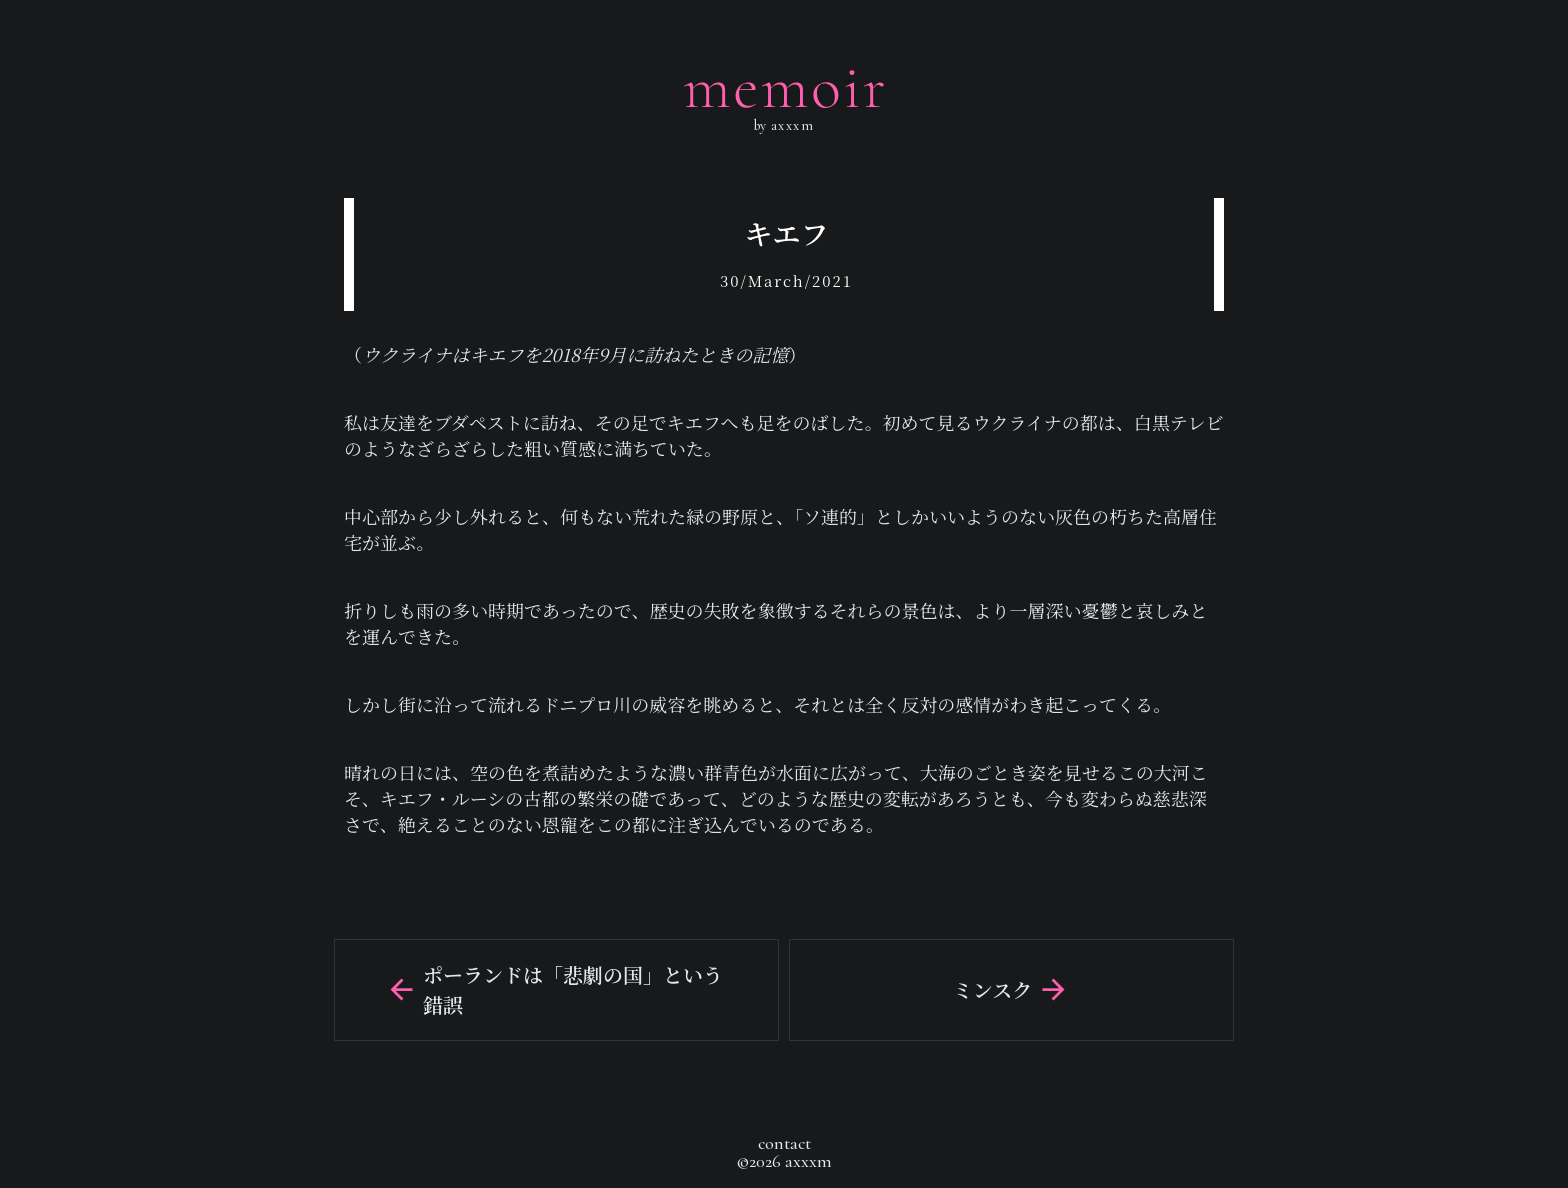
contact (784, 1143)
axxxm (790, 125)
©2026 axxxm (784, 1161)
